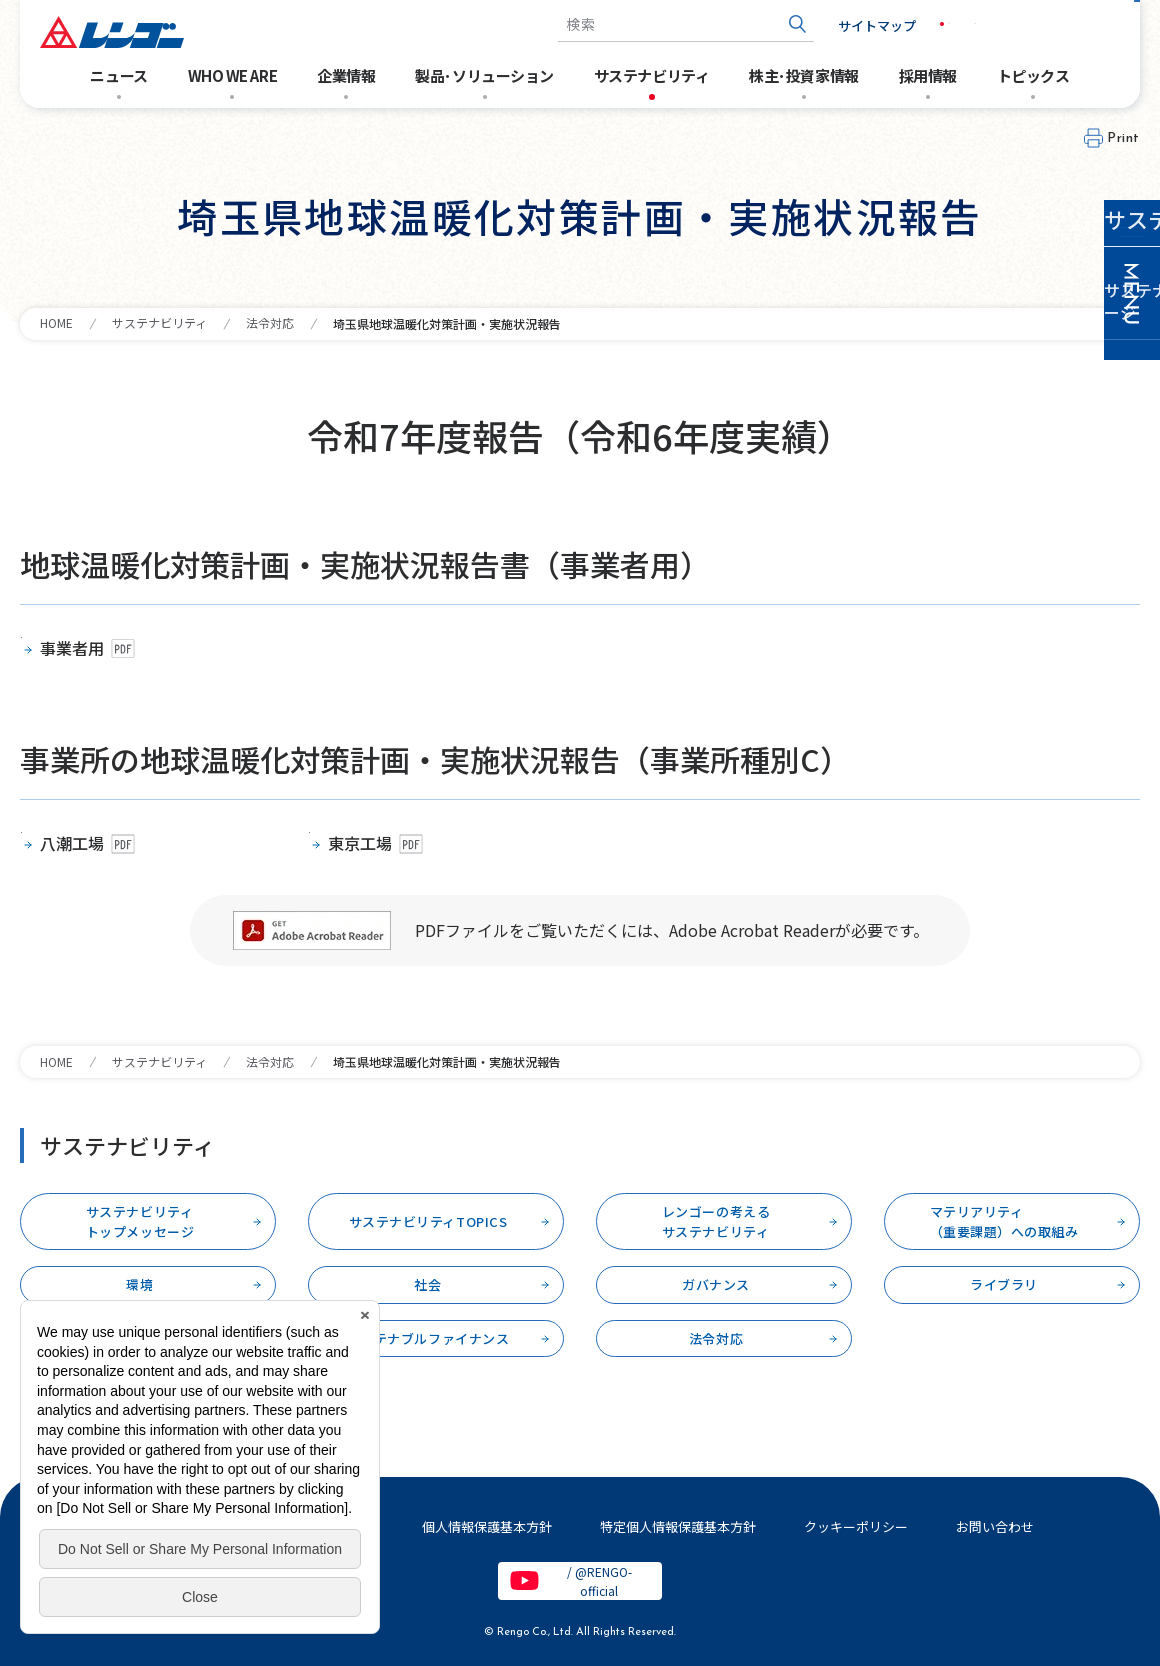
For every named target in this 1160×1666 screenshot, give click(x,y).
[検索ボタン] (765, 24)
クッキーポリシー (856, 1526)
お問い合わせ (1070, 24)
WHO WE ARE (233, 75)
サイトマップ (845, 25)
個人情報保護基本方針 (487, 1526)
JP (923, 24)
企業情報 (346, 75)
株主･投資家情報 (803, 75)
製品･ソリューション (484, 75)
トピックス (1033, 75)
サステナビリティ (651, 75)
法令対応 (270, 322)
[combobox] (654, 24)
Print (1123, 138)
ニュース (118, 75)
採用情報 (928, 75)
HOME (56, 322)
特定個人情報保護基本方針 (678, 1526)
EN (965, 24)
